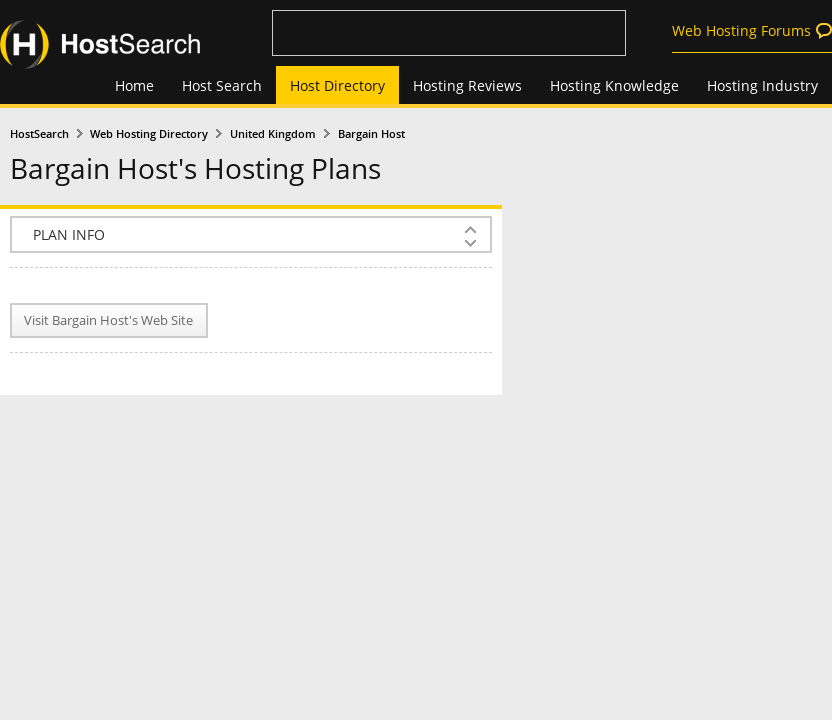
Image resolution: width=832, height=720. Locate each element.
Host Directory (337, 85)
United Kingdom (273, 134)
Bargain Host (371, 134)
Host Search (222, 85)
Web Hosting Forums (741, 30)
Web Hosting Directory (149, 134)
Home (134, 85)
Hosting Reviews (467, 85)
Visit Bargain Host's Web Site (108, 320)
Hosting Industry (762, 85)
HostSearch (39, 134)
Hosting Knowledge (614, 85)
